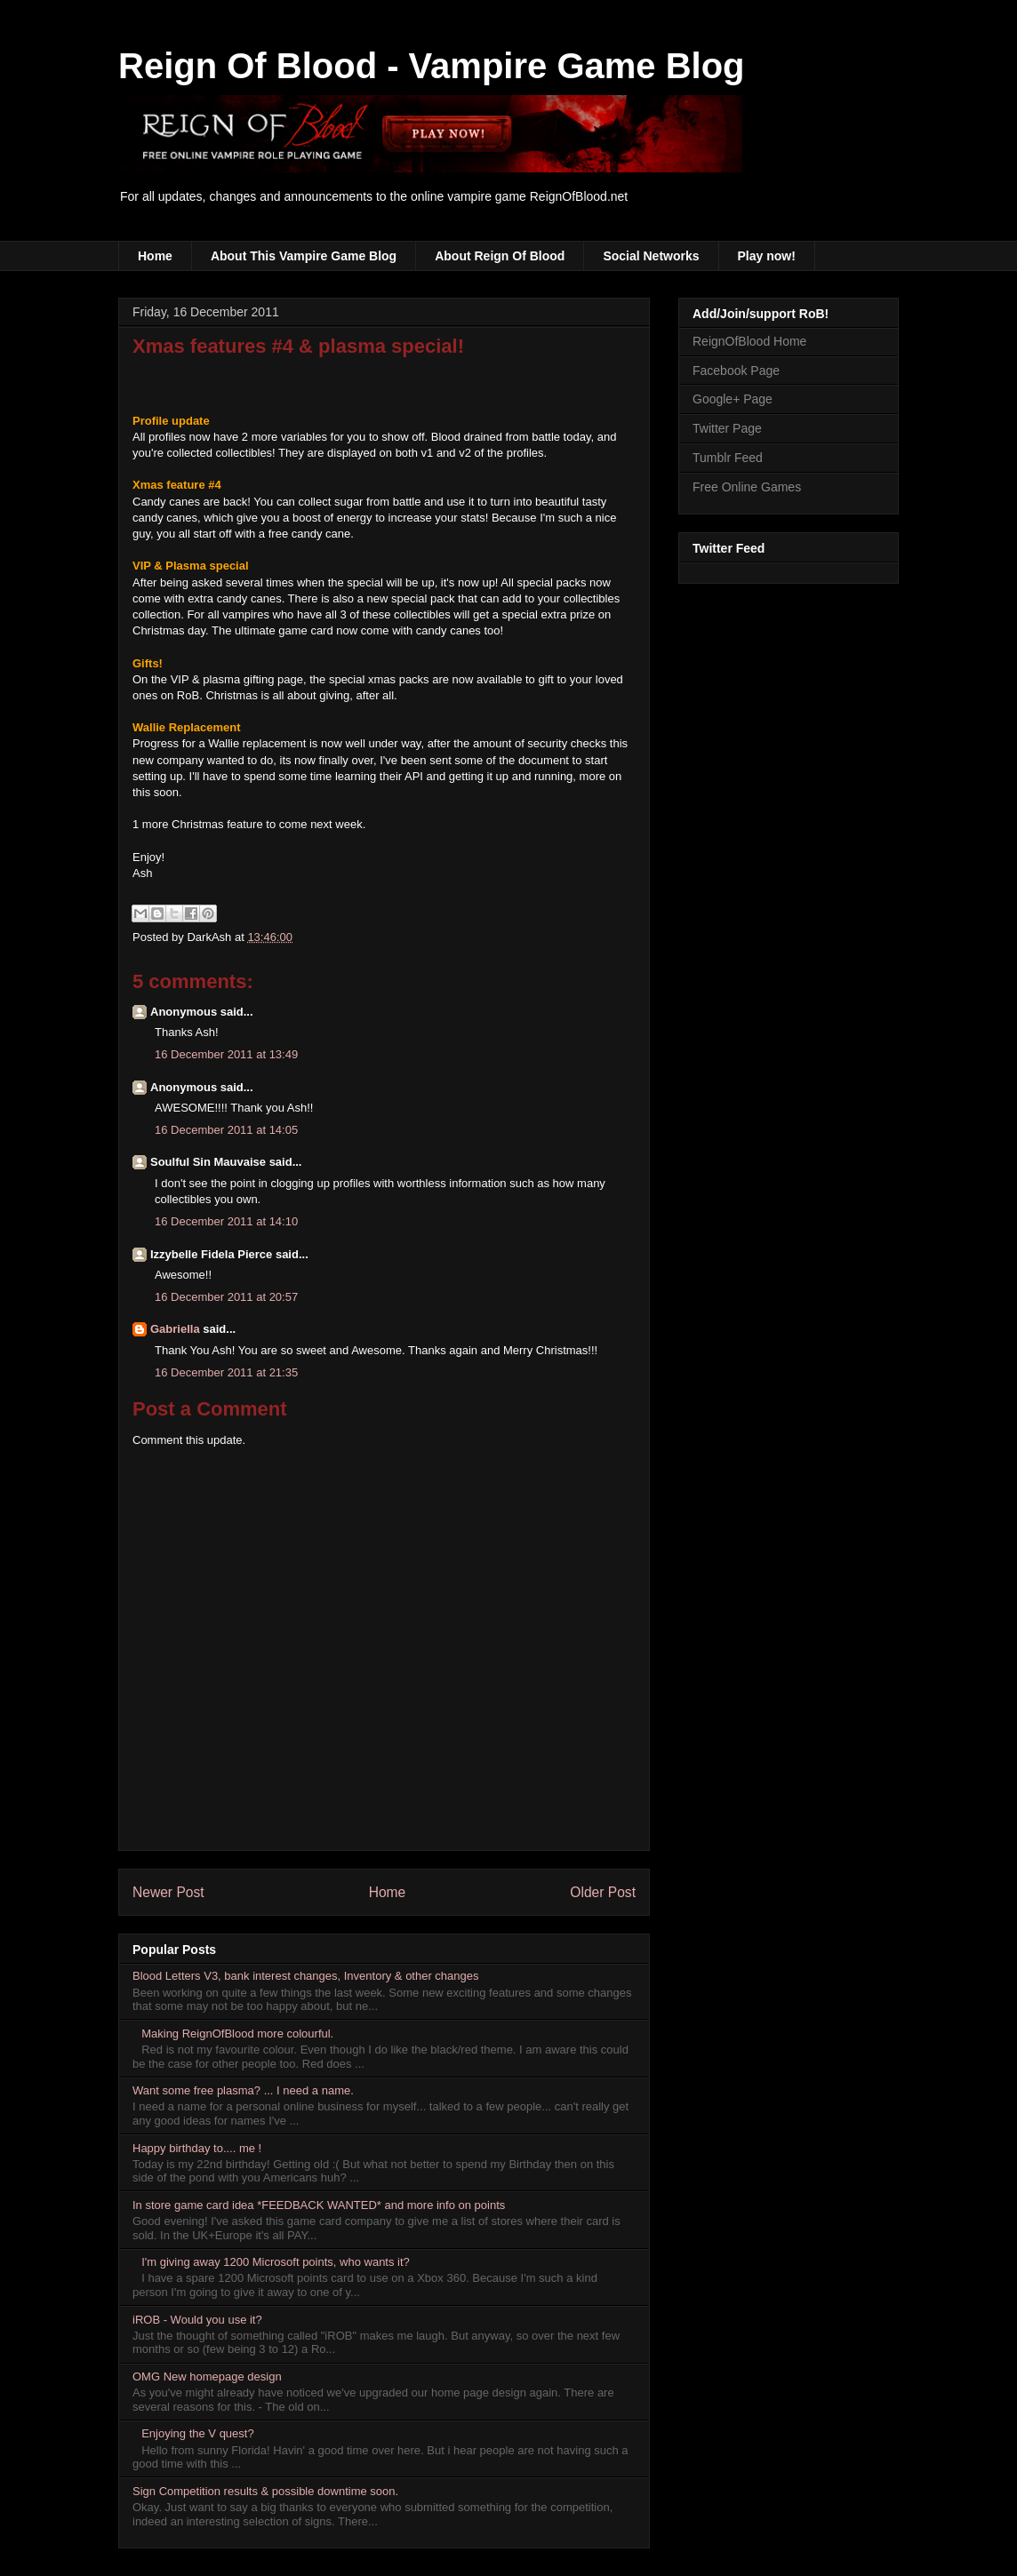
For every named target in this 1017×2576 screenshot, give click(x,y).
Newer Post (168, 1892)
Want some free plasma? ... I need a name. (243, 2090)
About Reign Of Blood (500, 256)
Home (155, 256)
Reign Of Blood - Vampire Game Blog (431, 65)
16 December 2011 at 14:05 (226, 1129)
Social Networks (651, 256)
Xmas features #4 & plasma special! (298, 346)
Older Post (603, 1892)
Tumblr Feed (728, 458)
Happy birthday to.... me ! (196, 2148)
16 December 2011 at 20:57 (226, 1297)
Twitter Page (727, 428)
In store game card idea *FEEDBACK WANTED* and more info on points (318, 2205)
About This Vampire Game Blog (303, 256)
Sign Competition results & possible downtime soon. (265, 2491)
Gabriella (175, 1329)
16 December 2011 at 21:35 (226, 1372)
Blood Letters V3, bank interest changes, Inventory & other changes (305, 1975)
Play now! (767, 256)
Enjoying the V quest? (197, 2433)
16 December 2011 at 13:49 (226, 1054)
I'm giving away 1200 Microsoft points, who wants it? (275, 2262)
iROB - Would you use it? (197, 2319)
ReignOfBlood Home (749, 341)
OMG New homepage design (207, 2376)
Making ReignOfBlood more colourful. (237, 2033)
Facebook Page (736, 370)
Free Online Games (747, 487)
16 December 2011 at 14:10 (226, 1221)
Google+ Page (733, 399)
